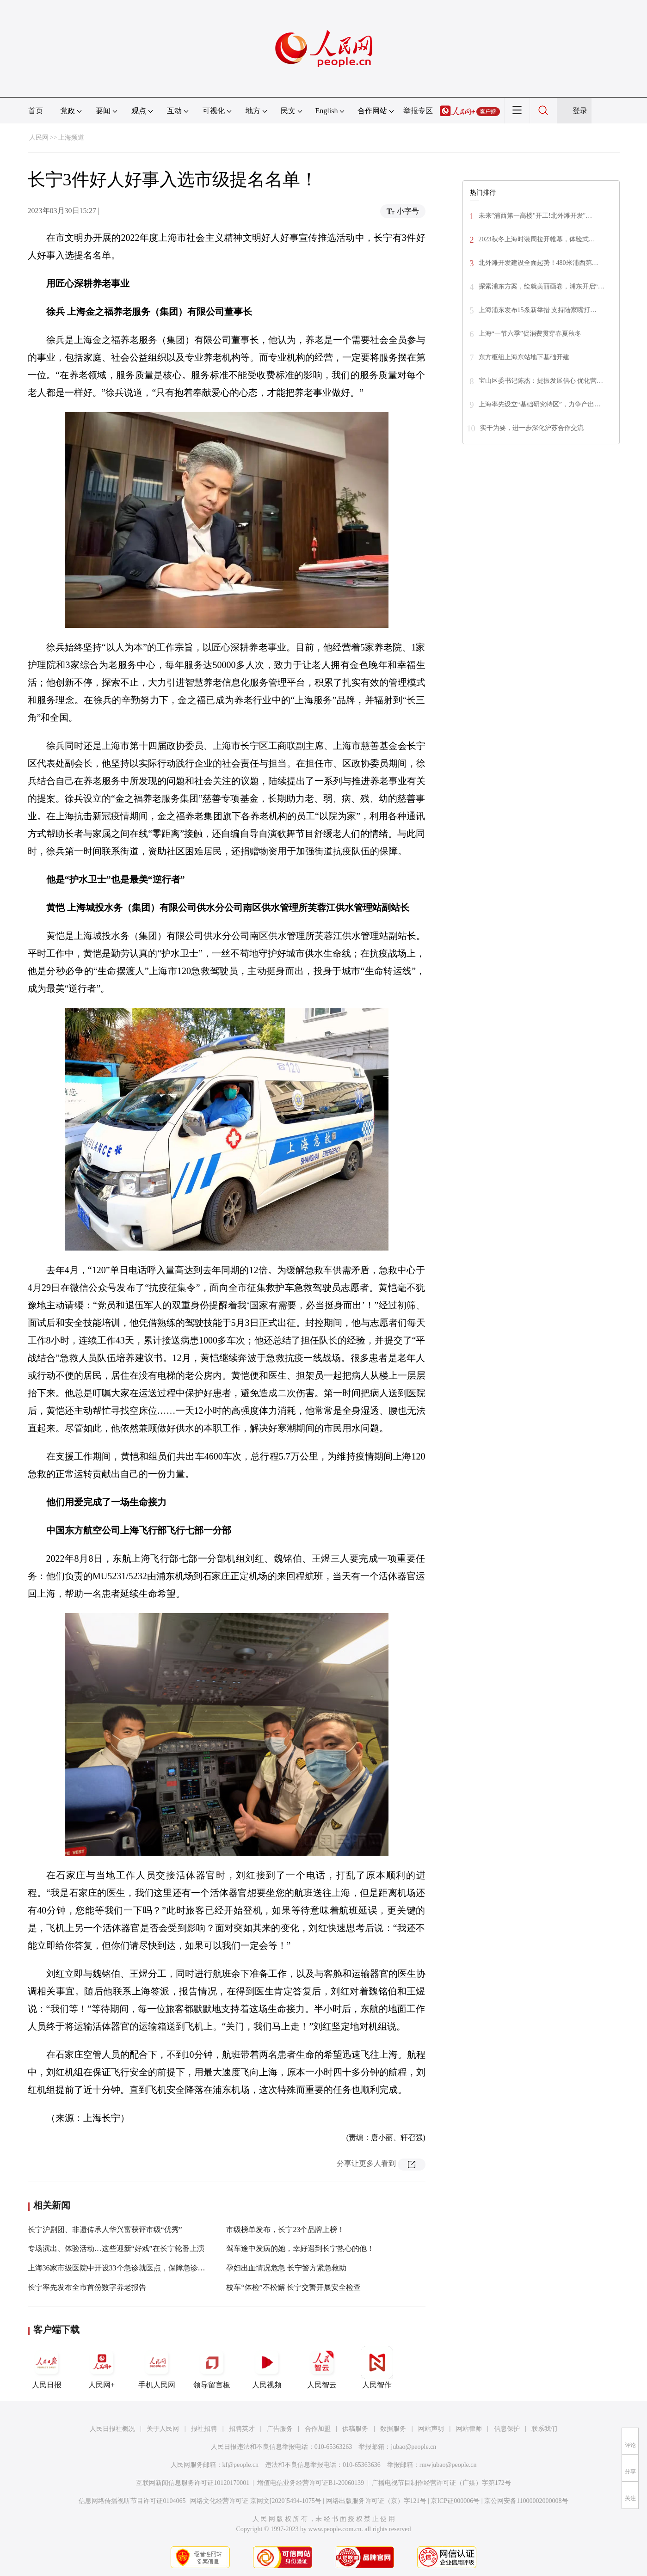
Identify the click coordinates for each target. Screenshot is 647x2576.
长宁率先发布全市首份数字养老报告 (87, 2287)
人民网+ (102, 2367)
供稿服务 (355, 2428)
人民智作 (377, 2367)
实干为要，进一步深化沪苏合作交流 (532, 427)
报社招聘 (204, 2428)
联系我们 (544, 2428)
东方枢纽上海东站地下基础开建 (524, 357)
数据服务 (393, 2428)
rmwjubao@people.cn (448, 2464)
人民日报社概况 (112, 2428)
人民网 (39, 137)
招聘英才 (242, 2428)
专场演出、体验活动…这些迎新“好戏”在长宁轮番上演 (116, 2248)
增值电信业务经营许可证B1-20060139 (310, 2482)
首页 (35, 111)
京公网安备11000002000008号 (526, 2500)
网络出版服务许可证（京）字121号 (376, 2500)
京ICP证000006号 (455, 2500)
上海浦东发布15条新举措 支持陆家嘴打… (538, 310)
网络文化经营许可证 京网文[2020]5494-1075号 (255, 2500)
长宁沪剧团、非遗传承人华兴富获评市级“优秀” (105, 2229)
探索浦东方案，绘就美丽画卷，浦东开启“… (541, 286)
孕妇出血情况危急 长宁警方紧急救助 (286, 2268)
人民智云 (322, 2367)
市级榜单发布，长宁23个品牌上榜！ (285, 2229)
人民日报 (47, 2367)
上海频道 (71, 137)
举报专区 (418, 111)
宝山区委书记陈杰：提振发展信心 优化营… (541, 380)
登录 (580, 111)
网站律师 (469, 2428)
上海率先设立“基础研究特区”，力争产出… (540, 404)
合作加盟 (318, 2428)
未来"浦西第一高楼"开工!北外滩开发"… (535, 215)
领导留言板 (211, 2367)
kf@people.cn (240, 2464)
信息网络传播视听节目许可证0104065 (132, 2500)
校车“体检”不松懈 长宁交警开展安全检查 (293, 2287)
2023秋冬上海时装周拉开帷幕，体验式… (537, 239)
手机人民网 (156, 2367)
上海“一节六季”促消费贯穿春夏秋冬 (530, 333)
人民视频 (267, 2367)
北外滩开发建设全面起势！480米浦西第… (538, 262)
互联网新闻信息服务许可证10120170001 (192, 2482)
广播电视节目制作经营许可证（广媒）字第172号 (441, 2482)
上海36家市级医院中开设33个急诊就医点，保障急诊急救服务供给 (135, 2268)
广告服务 (280, 2428)
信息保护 (507, 2428)
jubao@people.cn (413, 2446)
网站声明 (431, 2428)
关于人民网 (163, 2428)
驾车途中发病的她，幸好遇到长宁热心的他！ (300, 2248)
